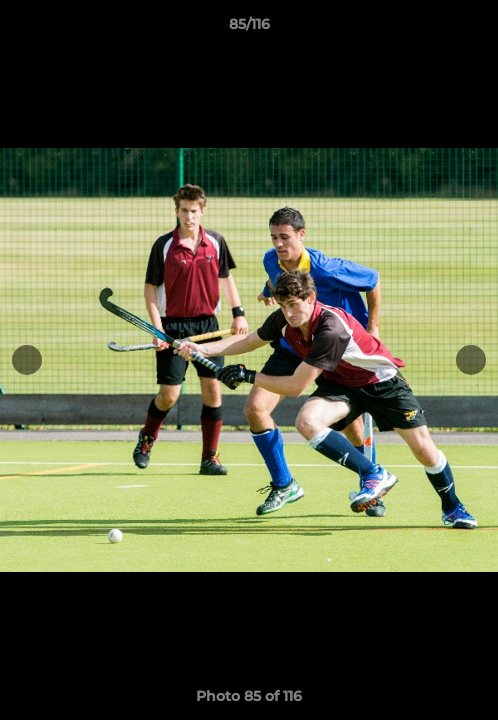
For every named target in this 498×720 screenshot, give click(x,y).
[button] (474, 29)
